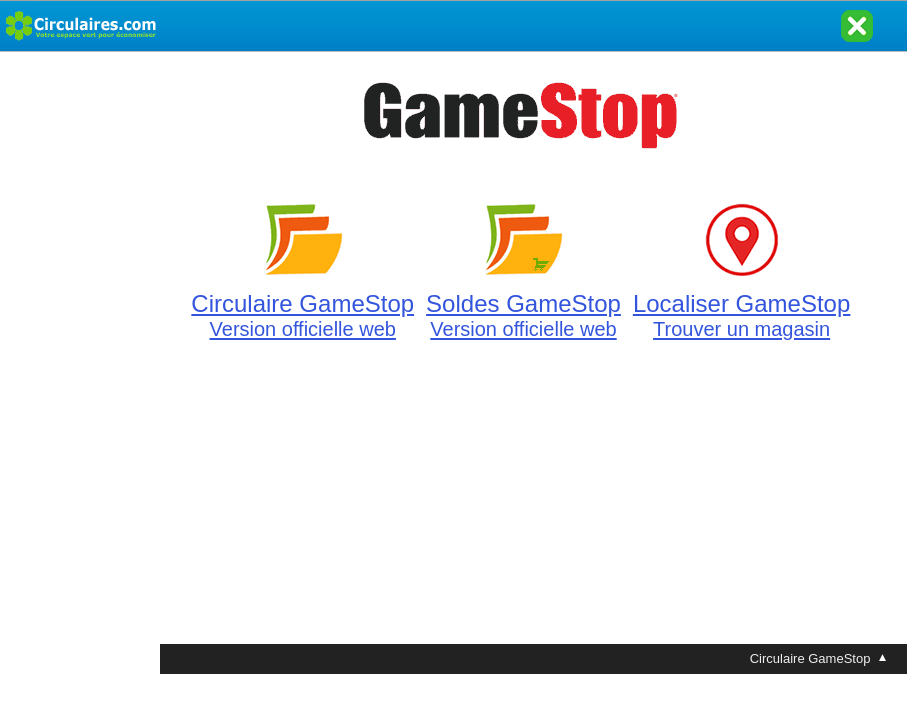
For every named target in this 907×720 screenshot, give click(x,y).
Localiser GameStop (741, 304)
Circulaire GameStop (302, 304)
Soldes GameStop (523, 304)
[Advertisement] (80, 352)
